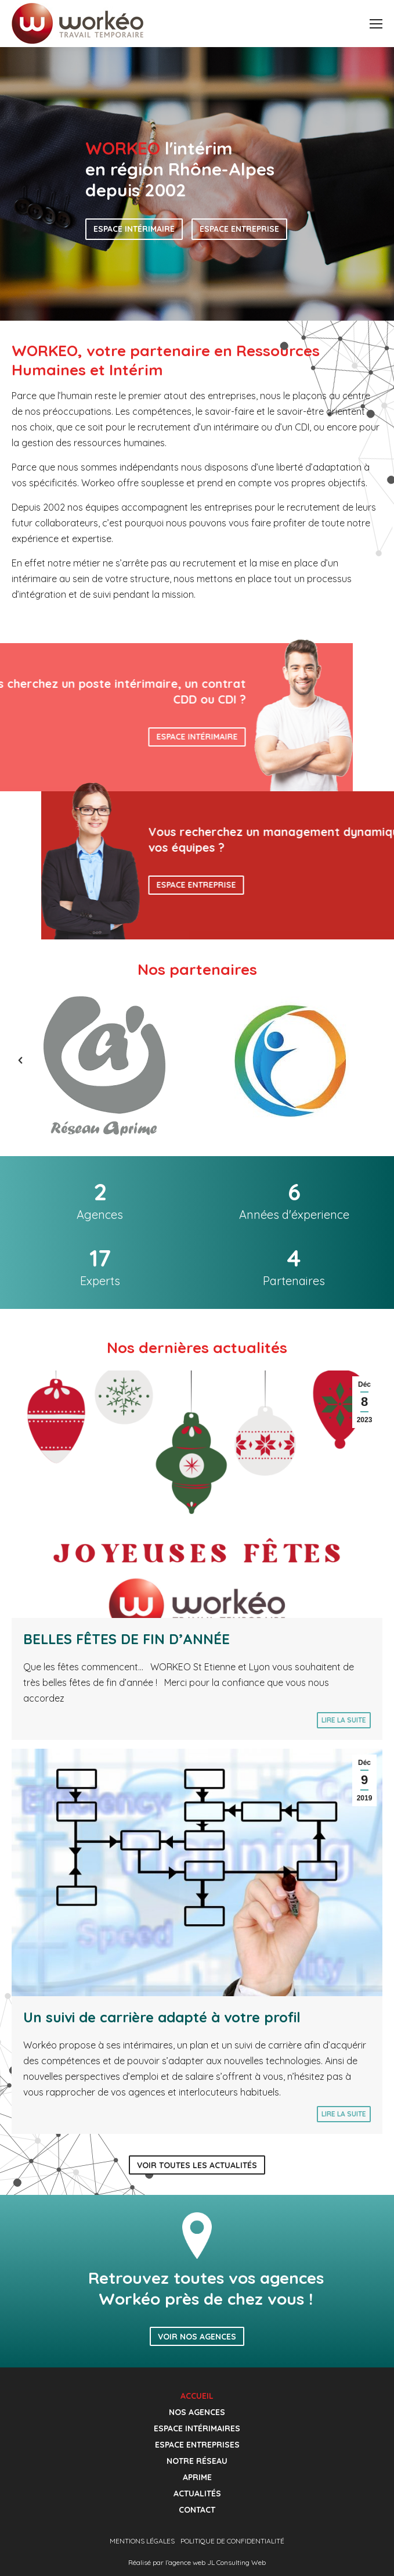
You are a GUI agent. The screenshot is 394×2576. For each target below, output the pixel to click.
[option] (104, 1066)
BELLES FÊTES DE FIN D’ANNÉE (126, 1638)
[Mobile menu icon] (376, 23)
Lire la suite (343, 1720)
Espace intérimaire (134, 229)
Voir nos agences (197, 2336)
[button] (9, 1060)
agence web (186, 2562)
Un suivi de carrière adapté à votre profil (162, 2017)
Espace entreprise (239, 229)
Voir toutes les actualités (197, 2165)
